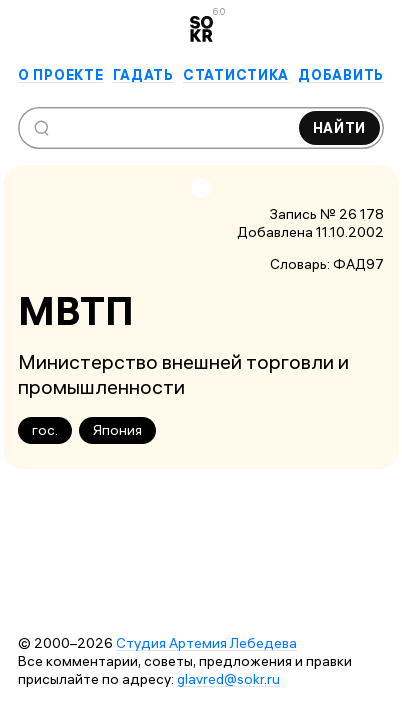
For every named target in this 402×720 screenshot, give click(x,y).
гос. (45, 430)
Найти (340, 128)
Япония (117, 430)
